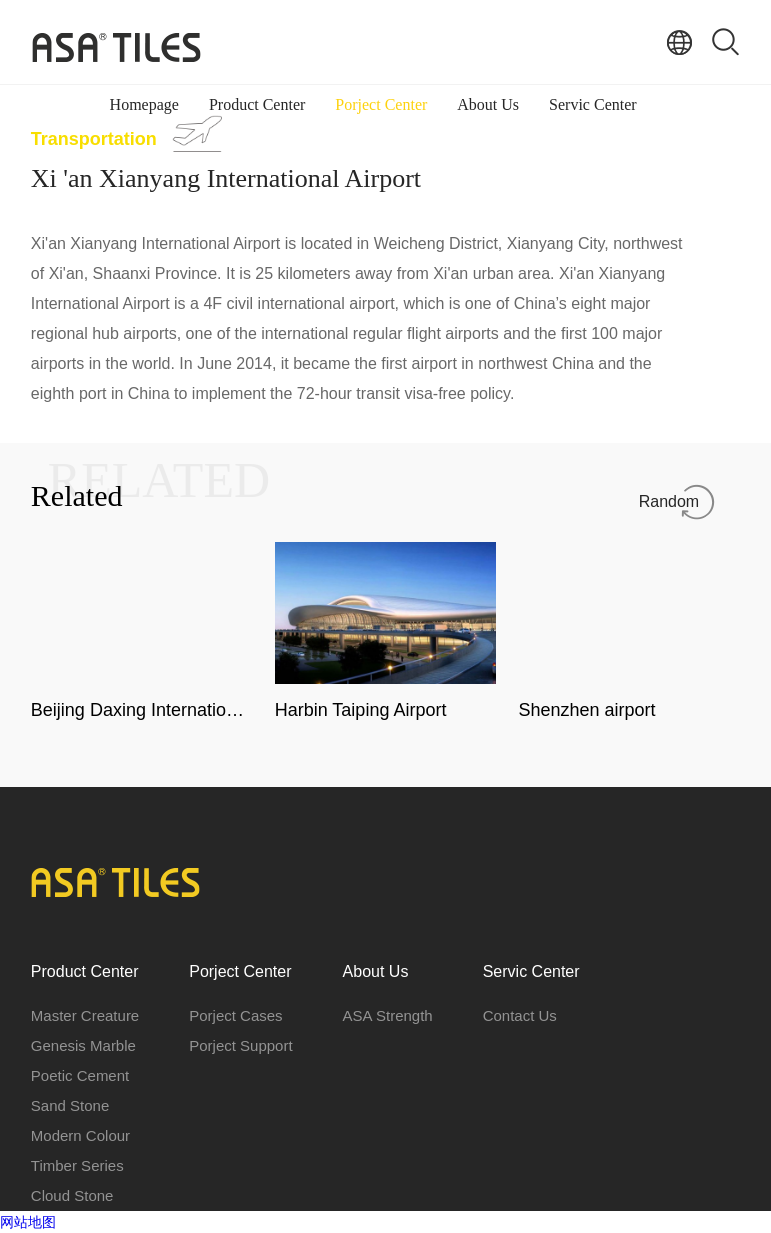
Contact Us (520, 1015)
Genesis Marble (83, 1045)
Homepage (144, 104)
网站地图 (28, 1222)
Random (669, 501)
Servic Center (593, 104)
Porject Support (240, 1045)
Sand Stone (70, 1105)
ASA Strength (388, 1015)
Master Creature (85, 1015)
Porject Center (381, 104)
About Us (488, 104)
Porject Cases (235, 1015)
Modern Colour (80, 1135)
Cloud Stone (72, 1195)
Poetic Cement (80, 1075)
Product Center (257, 104)
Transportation (94, 139)
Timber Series (77, 1165)
